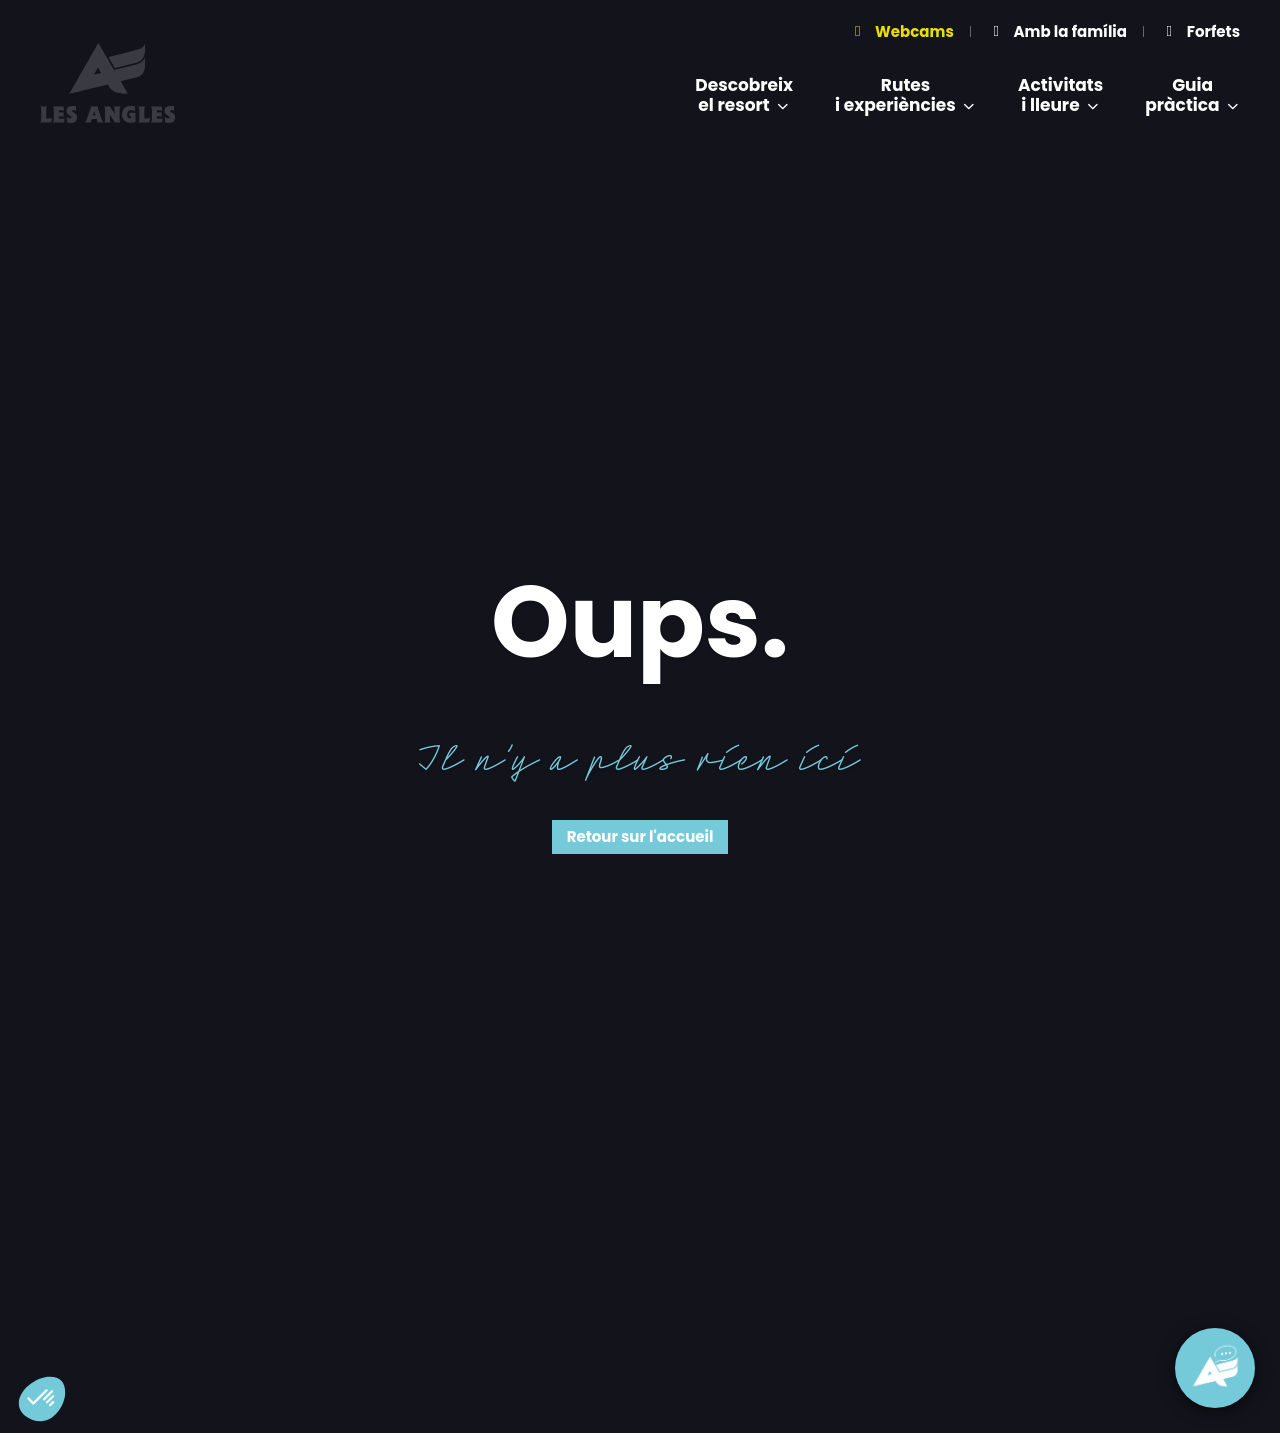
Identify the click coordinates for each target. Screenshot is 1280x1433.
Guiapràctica (1192, 95)
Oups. (640, 622)
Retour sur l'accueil (640, 836)
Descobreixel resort (744, 95)
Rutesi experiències (905, 95)
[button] (42, 1399)
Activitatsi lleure (1060, 95)
